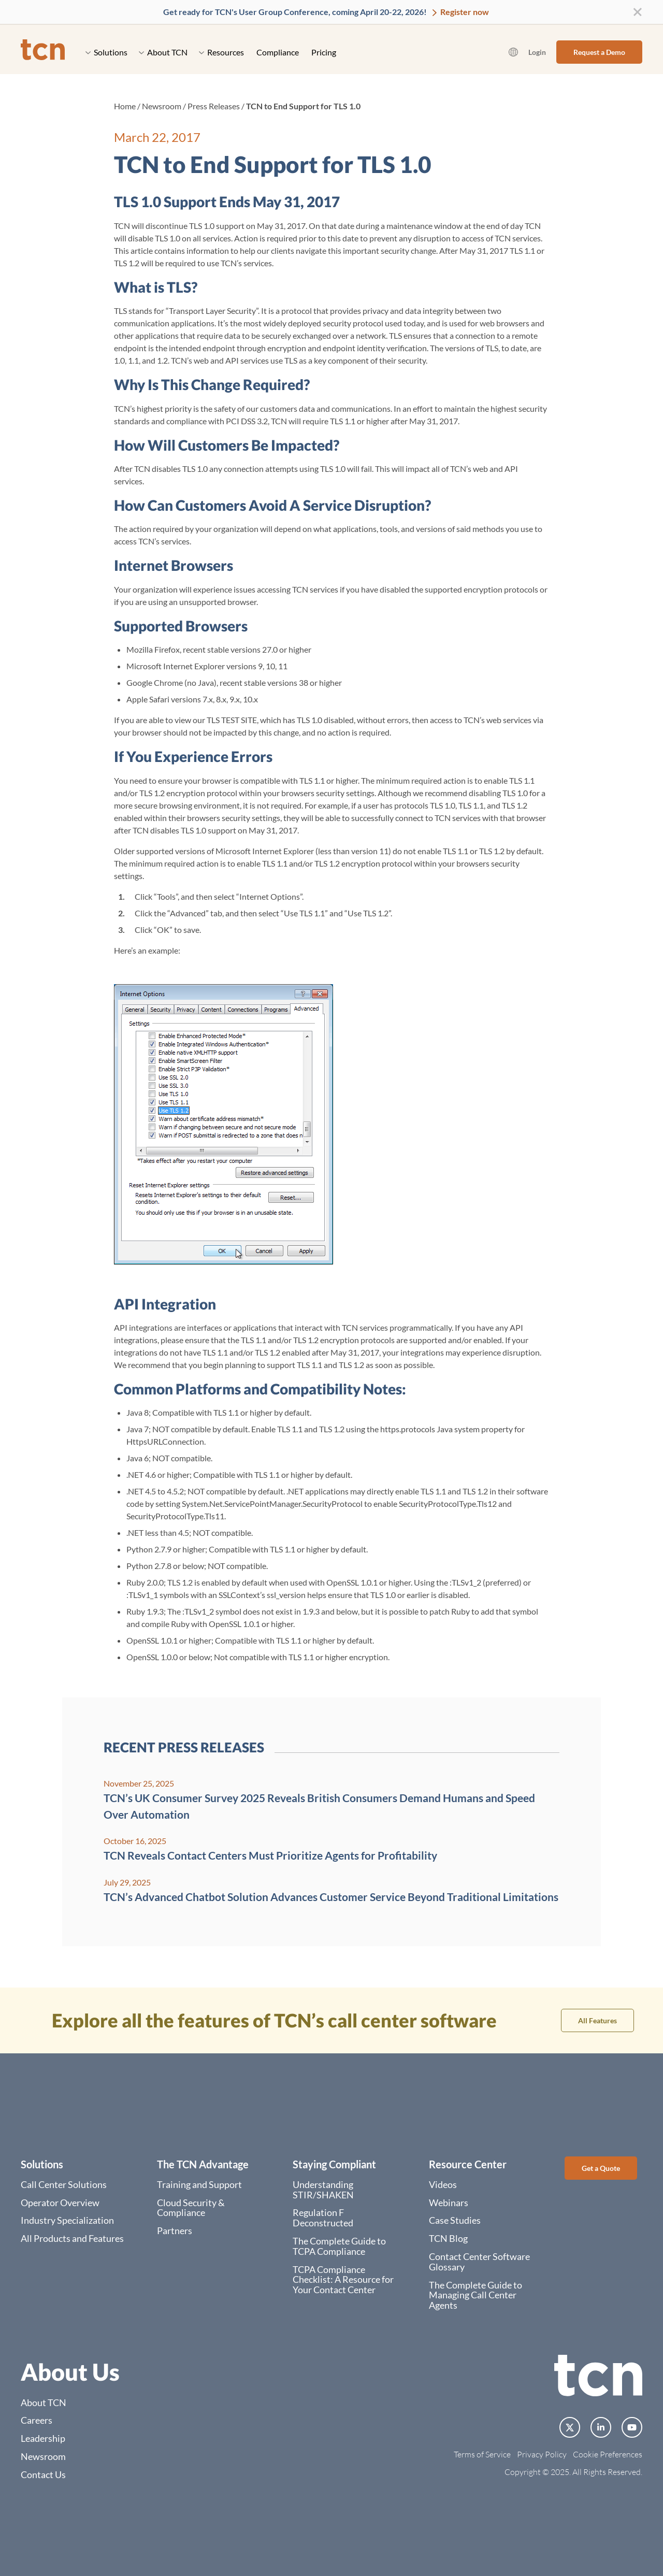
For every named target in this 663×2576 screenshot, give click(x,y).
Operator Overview (60, 2202)
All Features (597, 2020)
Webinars (448, 2202)
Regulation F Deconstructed (323, 2217)
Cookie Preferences (607, 2454)
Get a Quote (601, 2168)
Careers (36, 2420)
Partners (174, 2230)
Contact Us (43, 2474)
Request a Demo (599, 52)
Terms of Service (482, 2454)
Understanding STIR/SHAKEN (323, 2189)
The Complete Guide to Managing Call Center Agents (475, 2295)
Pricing (323, 52)
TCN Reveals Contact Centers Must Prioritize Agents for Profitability (270, 1855)
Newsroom (161, 106)
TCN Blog (448, 2238)
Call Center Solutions (64, 2184)
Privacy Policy (542, 2454)
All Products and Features (72, 2238)
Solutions (106, 52)
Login (537, 52)
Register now (464, 12)
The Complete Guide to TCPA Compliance (339, 2246)
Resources (221, 52)
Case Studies (455, 2220)
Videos (443, 2184)
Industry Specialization (67, 2220)
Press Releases (214, 106)
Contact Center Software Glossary (479, 2261)
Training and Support (199, 2184)
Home (125, 106)
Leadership (43, 2438)
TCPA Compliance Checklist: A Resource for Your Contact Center (343, 2280)
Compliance (277, 52)
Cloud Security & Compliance (191, 2208)
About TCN (163, 52)
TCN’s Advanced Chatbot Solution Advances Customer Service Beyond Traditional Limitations (331, 1896)
